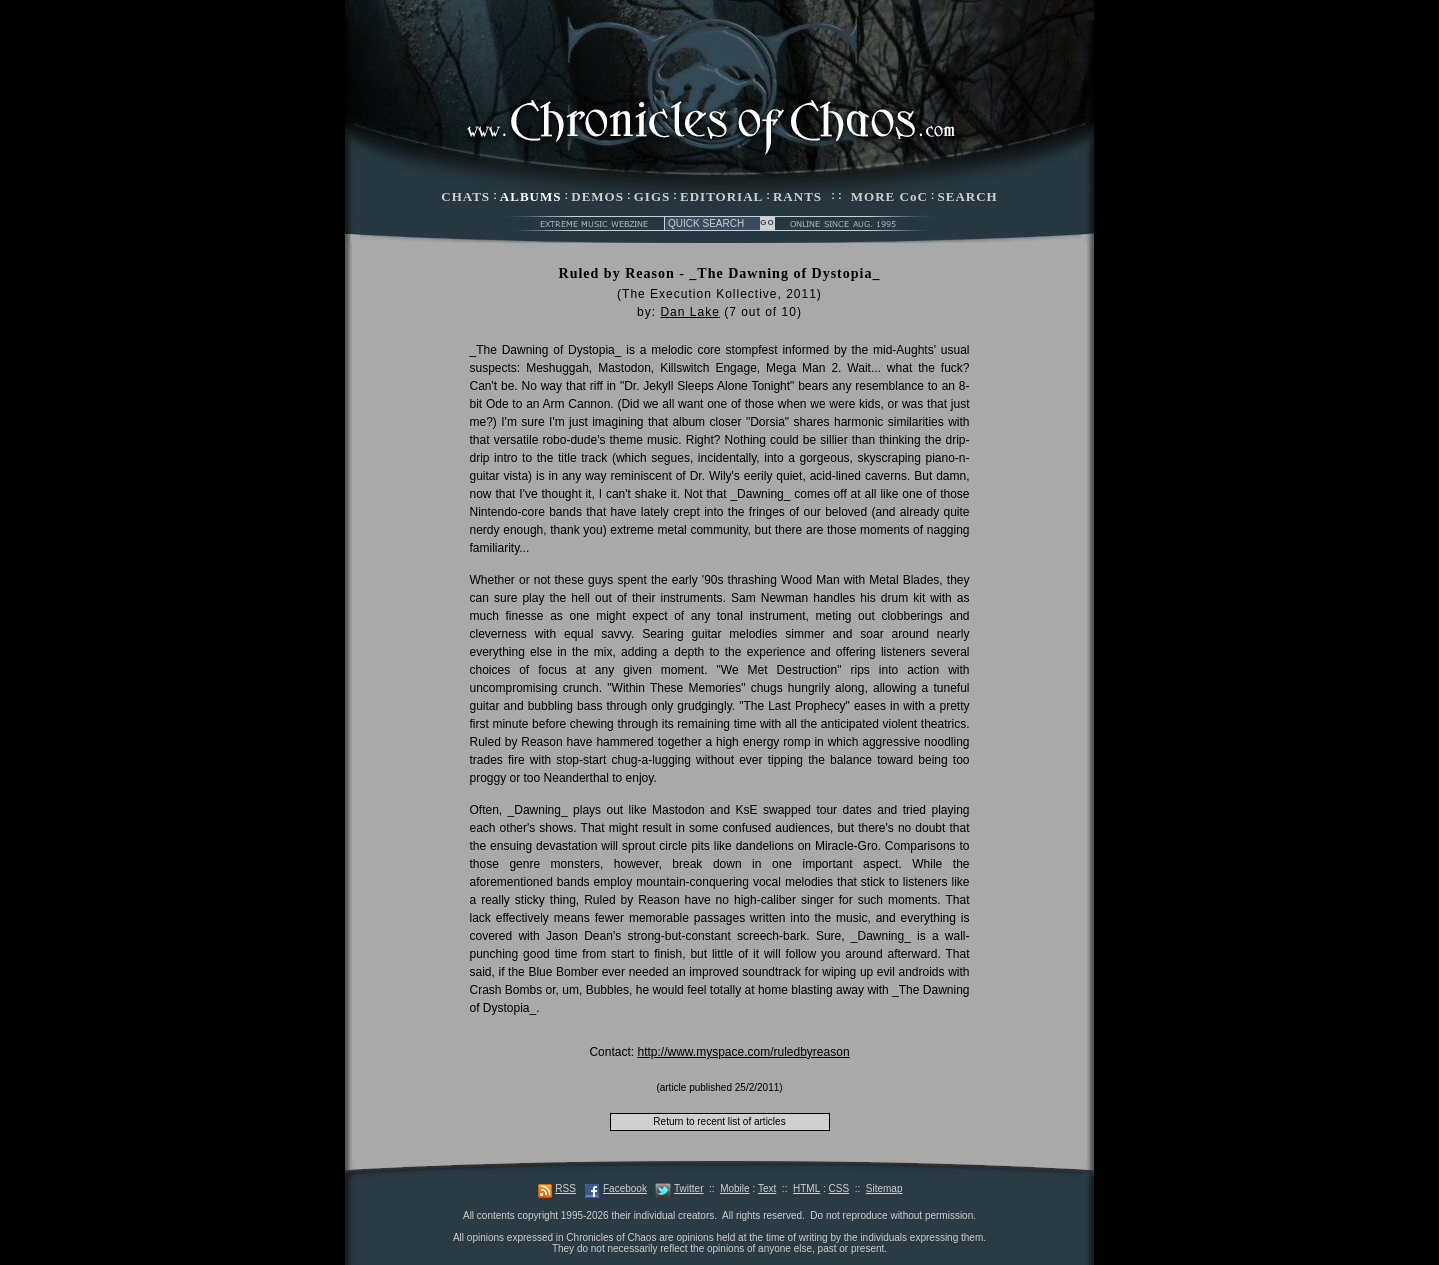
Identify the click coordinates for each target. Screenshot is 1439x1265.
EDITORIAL (721, 196)
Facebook (625, 1188)
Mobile (734, 1188)
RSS (565, 1188)
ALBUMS (531, 196)
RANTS (797, 196)
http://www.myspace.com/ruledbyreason (743, 1052)
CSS (839, 1188)
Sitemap (884, 1188)
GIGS (652, 196)
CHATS (465, 196)
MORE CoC (889, 196)
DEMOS (597, 196)
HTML (806, 1188)
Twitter (688, 1188)
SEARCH (968, 196)
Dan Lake (689, 312)
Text (767, 1188)
